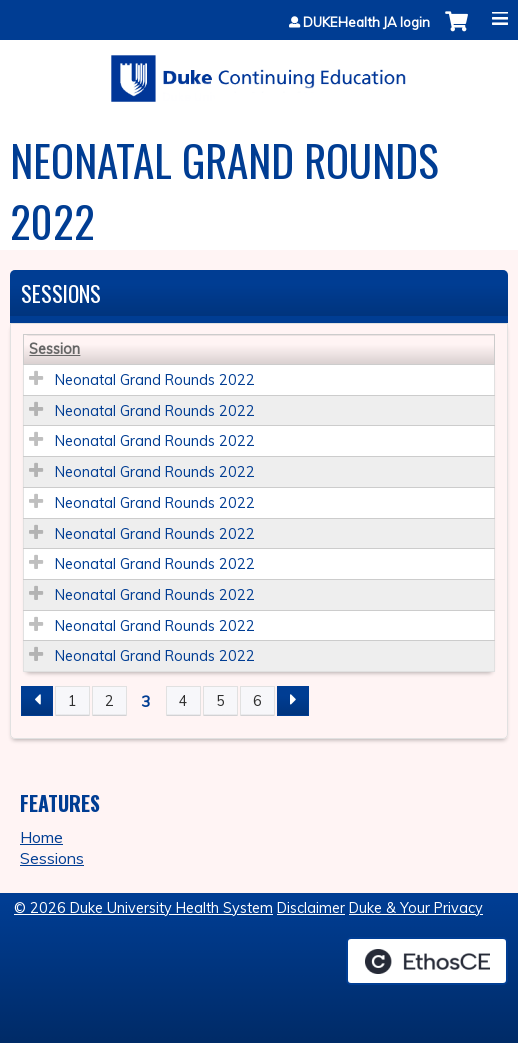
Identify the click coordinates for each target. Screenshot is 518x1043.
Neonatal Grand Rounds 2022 (155, 380)
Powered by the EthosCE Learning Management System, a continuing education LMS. (427, 961)
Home (41, 837)
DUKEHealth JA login (366, 22)
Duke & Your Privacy (416, 908)
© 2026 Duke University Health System (143, 908)
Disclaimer (311, 908)
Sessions (52, 858)
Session (54, 349)
